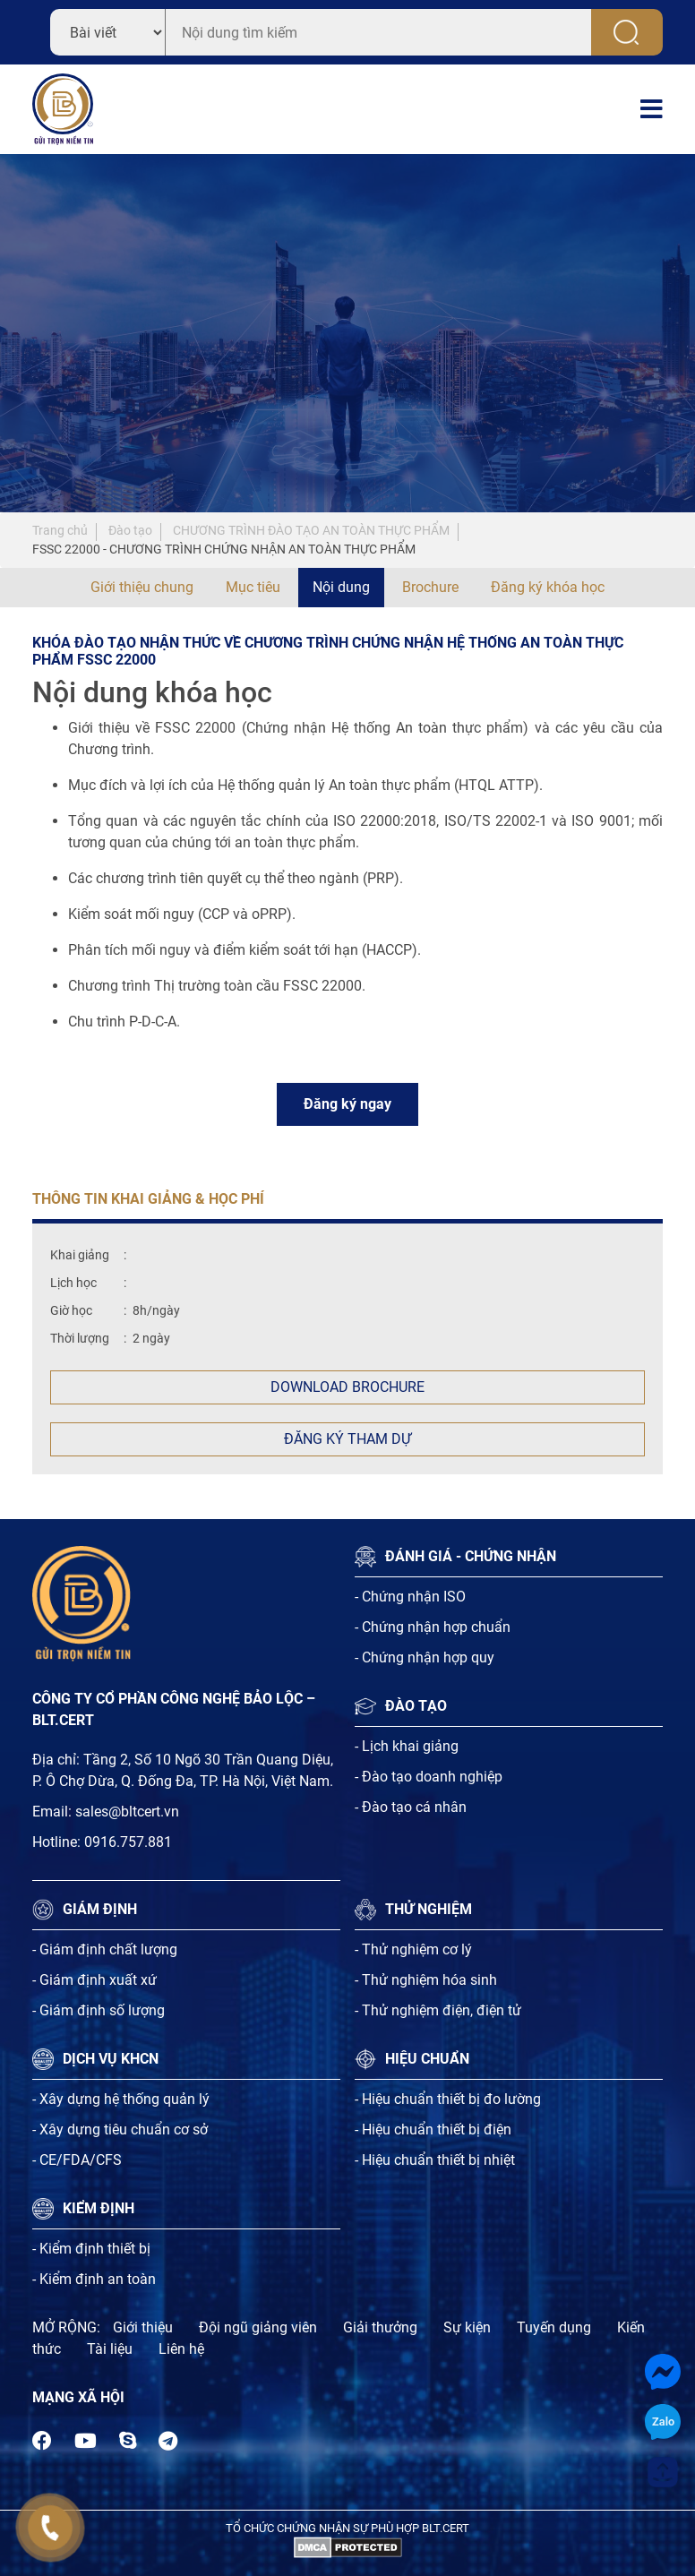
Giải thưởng (380, 2327)
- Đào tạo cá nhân (411, 1807)
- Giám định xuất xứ (94, 1979)
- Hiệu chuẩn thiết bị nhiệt (435, 2159)
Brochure (430, 587)
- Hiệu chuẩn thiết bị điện (433, 2129)
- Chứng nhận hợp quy (424, 1657)
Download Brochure (347, 1386)
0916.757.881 (128, 1841)
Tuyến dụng (554, 2327)
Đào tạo (130, 530)
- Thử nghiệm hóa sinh (426, 1979)
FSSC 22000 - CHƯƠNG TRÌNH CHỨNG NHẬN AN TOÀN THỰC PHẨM (224, 549)
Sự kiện (467, 2327)
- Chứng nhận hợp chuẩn (433, 1627)
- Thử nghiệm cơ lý (413, 1949)
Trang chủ (60, 530)
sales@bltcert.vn (127, 1811)
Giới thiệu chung (141, 587)
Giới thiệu (143, 2327)
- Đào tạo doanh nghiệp (428, 1776)
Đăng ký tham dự (347, 1438)
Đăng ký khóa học (548, 587)
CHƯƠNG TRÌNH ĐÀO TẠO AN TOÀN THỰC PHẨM (311, 530)
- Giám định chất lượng (104, 1949)
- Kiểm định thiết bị (91, 2248)
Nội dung (341, 587)
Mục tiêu (253, 587)
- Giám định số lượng (98, 2010)
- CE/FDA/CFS (77, 2159)
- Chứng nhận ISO (410, 1596)
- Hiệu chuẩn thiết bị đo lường (448, 2099)
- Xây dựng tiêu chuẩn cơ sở (120, 2129)
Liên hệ (181, 2348)
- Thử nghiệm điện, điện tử (438, 2010)
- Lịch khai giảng (407, 1746)
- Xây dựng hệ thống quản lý (121, 2099)
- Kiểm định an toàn (94, 2279)
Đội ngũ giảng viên (258, 2327)
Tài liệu (110, 2348)
